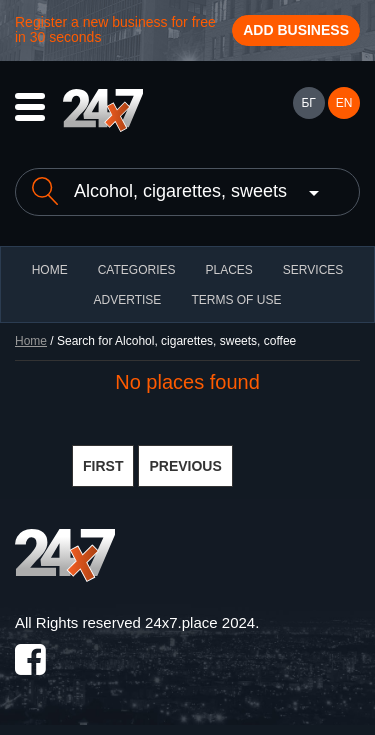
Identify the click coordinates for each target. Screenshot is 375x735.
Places (228, 270)
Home (31, 341)
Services (313, 270)
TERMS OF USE (236, 300)
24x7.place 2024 (200, 622)
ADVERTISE (128, 300)
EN (344, 103)
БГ (308, 103)
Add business (296, 30)
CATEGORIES (137, 270)
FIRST (103, 466)
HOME (50, 270)
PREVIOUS (185, 466)
